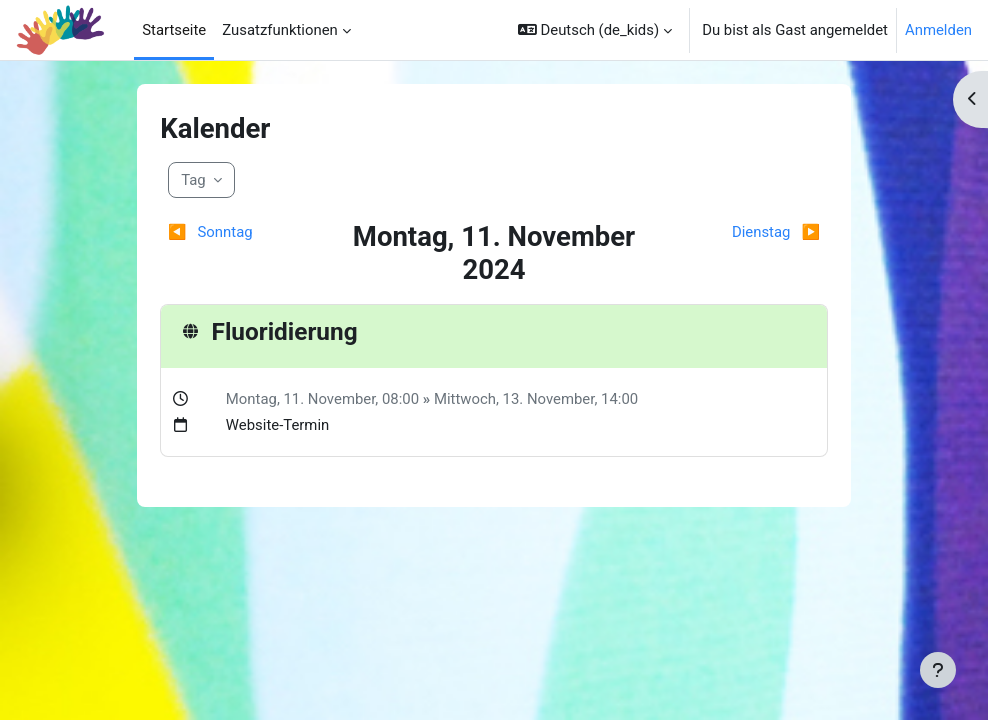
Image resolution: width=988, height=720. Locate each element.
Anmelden (938, 30)
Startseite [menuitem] (174, 30)
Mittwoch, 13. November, (517, 399)
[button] (595, 30)
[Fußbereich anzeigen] (938, 670)
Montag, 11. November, (304, 399)
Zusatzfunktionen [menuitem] (280, 30)
